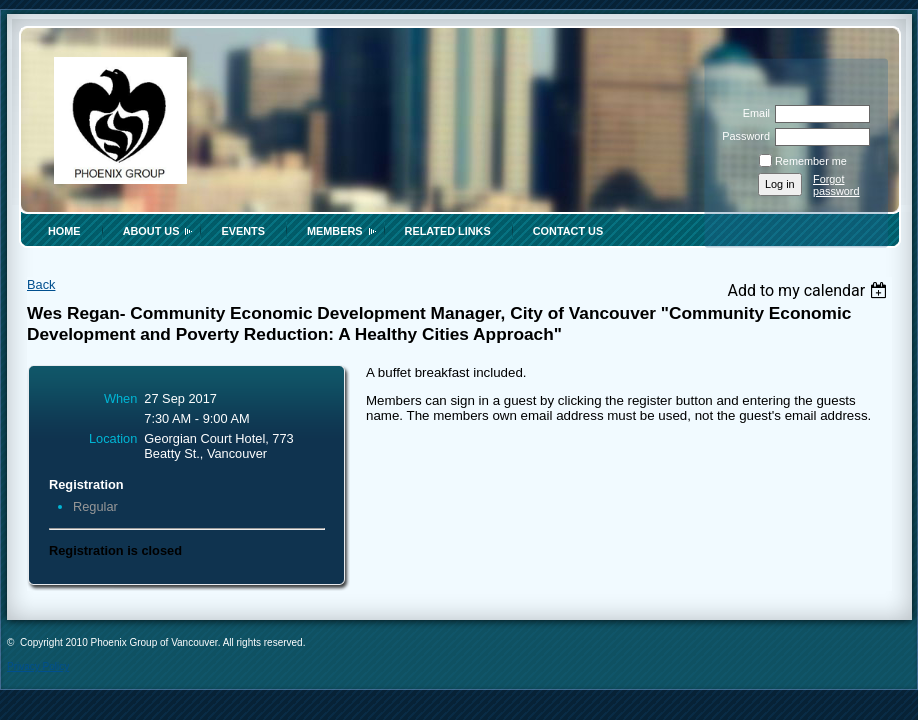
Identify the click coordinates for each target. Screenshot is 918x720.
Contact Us (568, 231)
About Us (151, 231)
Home (64, 231)
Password (742, 136)
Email (753, 113)
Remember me (811, 161)
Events (243, 231)
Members (335, 231)
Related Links (448, 231)
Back (41, 284)
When (120, 398)
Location (113, 438)
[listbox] (809, 290)
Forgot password (836, 185)
